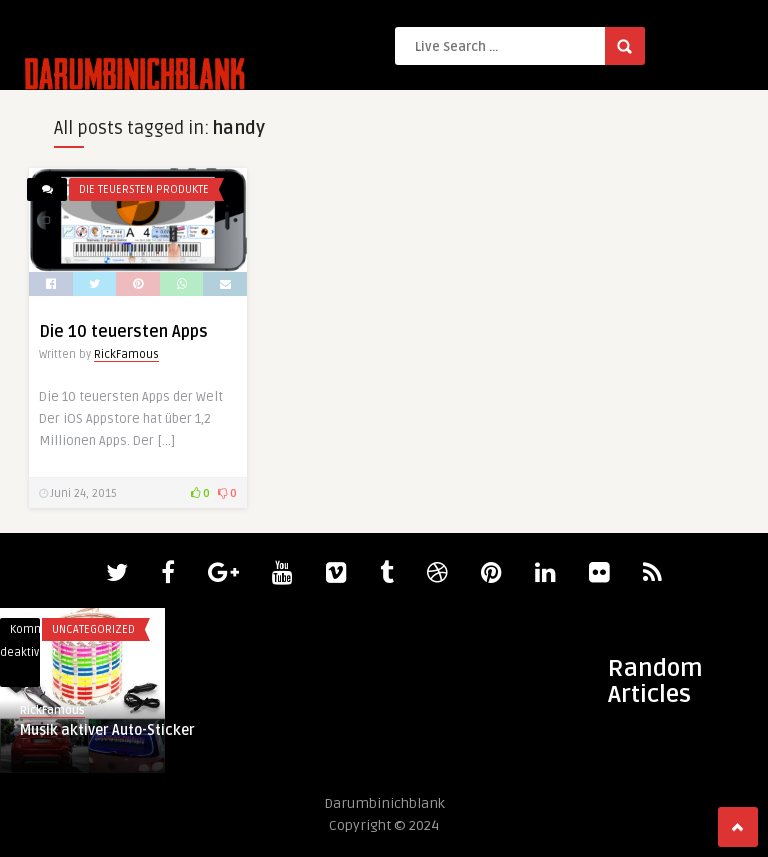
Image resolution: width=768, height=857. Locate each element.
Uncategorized (93, 629)
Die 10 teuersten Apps (123, 332)
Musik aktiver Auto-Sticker (107, 730)
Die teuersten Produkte (144, 189)
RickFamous (126, 354)
